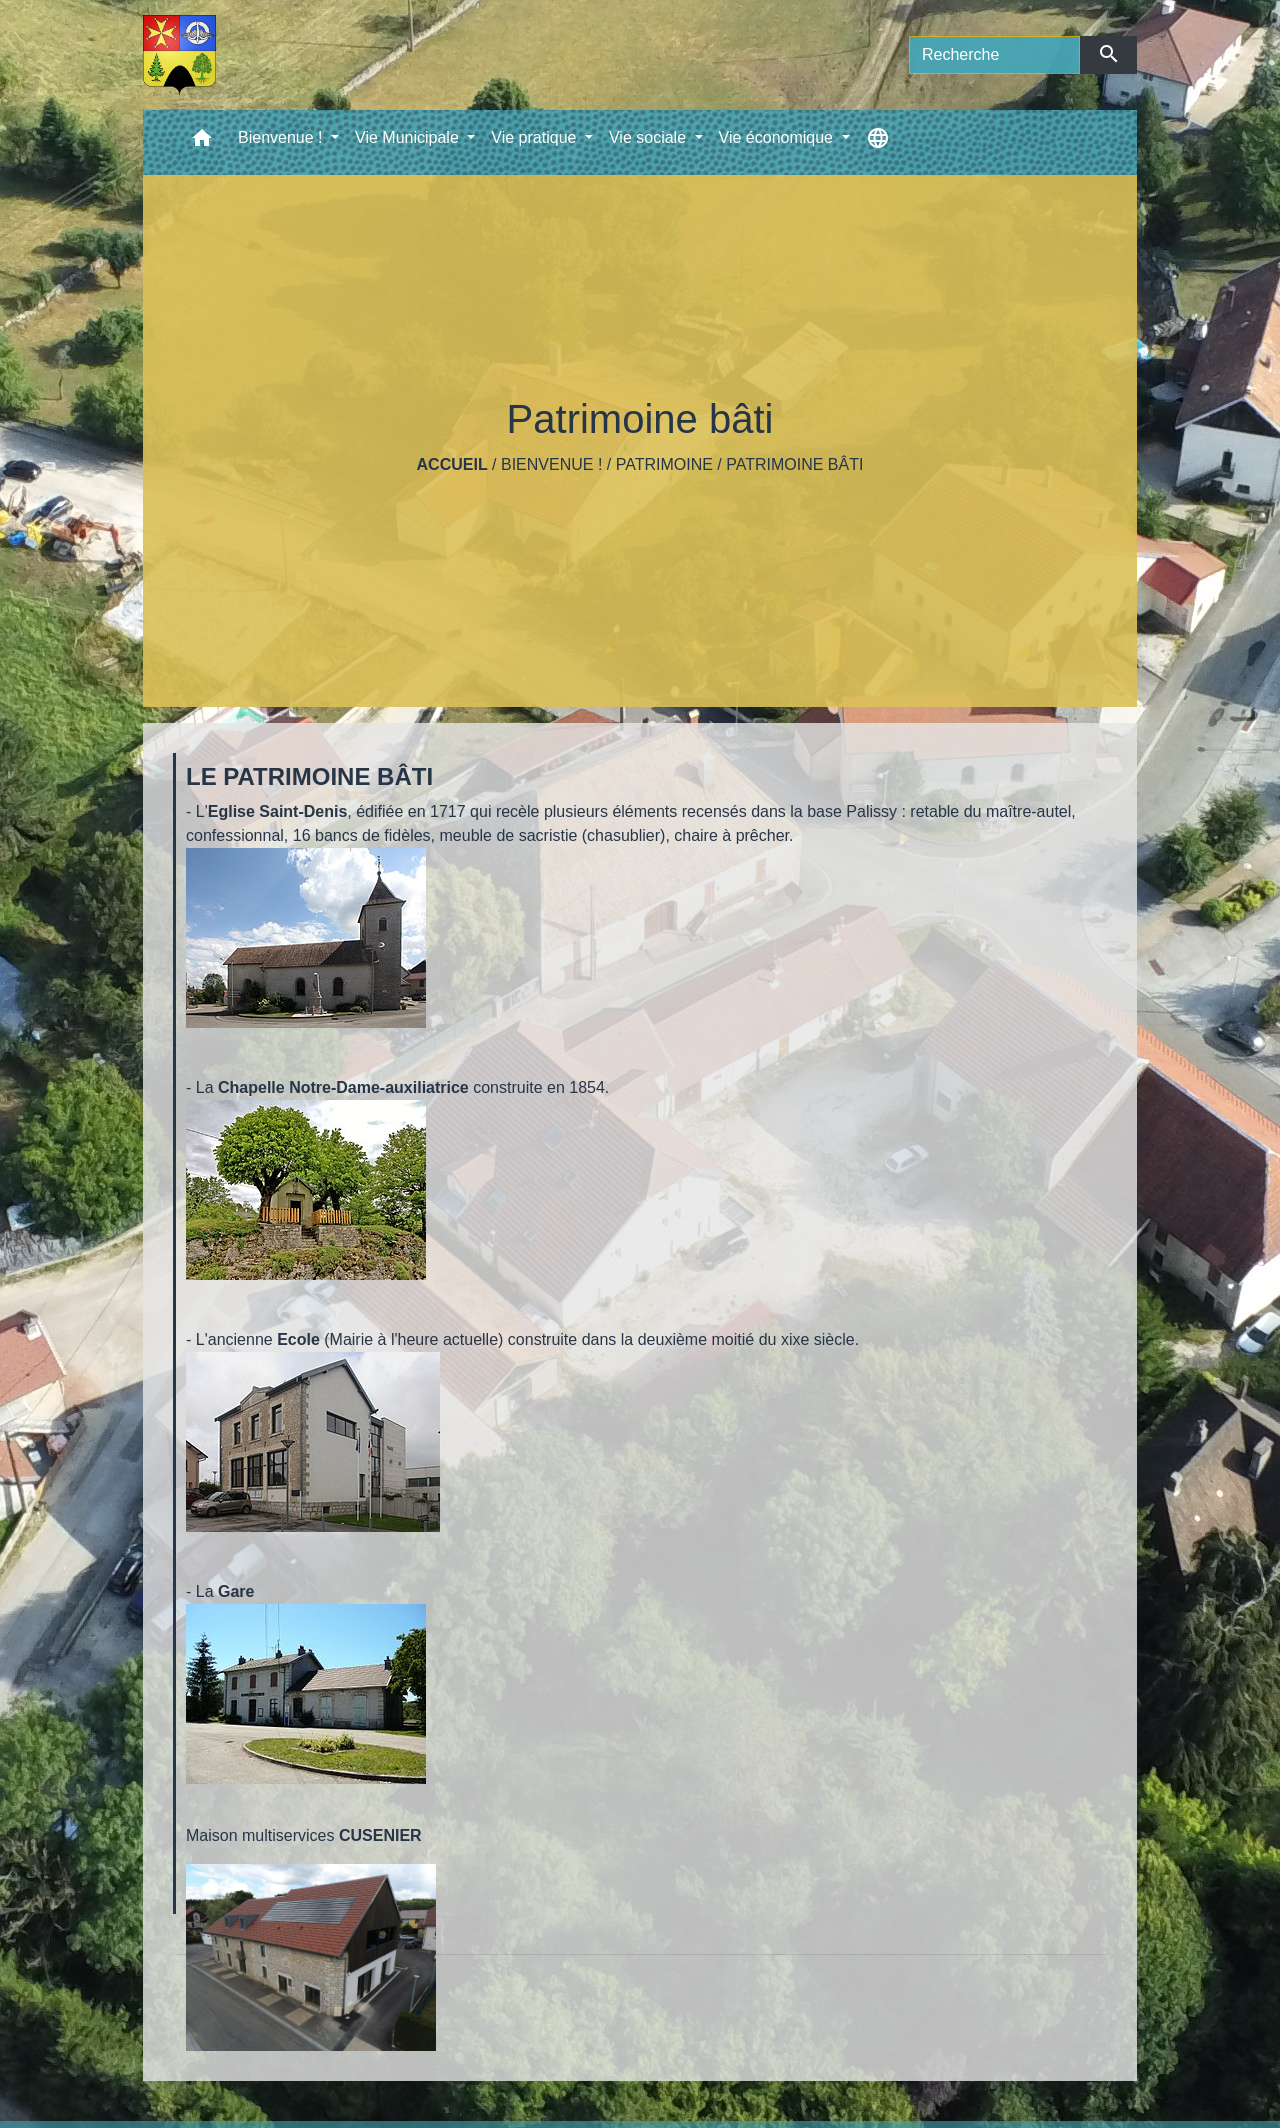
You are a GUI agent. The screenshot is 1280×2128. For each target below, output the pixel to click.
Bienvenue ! (551, 464)
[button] (202, 142)
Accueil (452, 464)
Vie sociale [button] (650, 137)
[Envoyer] (1108, 55)
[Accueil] (179, 55)
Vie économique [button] (778, 137)
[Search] (994, 55)
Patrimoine (664, 464)
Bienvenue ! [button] (282, 137)
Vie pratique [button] (536, 137)
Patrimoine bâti (794, 464)
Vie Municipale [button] (409, 137)
